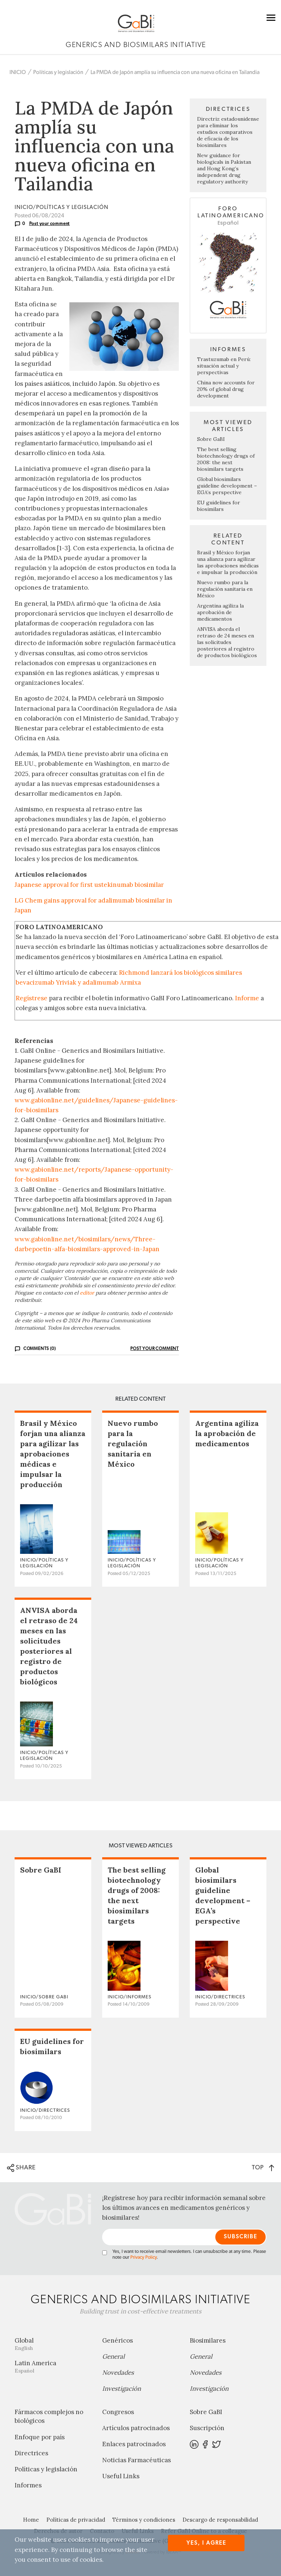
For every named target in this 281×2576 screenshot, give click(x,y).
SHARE (21, 2168)
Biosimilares (208, 2340)
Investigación (121, 2389)
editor (87, 1292)
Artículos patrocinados (136, 2428)
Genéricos (117, 2340)
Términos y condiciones (143, 2519)
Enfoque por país (40, 2437)
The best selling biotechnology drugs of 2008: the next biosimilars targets (226, 459)
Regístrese (31, 998)
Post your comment (49, 223)
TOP (263, 2167)
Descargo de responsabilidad (220, 2519)
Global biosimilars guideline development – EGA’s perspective (227, 486)
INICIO (17, 72)
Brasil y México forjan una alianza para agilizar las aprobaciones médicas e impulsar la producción (228, 562)
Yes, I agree (206, 2543)
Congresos (118, 2412)
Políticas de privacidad (75, 2519)
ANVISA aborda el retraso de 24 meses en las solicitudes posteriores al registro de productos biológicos (227, 642)
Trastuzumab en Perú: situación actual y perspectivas (224, 366)
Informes (28, 2485)
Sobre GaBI (211, 439)
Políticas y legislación (58, 72)
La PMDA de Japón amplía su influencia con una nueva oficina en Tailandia (175, 72)
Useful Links (120, 2476)
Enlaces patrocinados (134, 2444)
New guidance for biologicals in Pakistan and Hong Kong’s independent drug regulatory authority (224, 168)
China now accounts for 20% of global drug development (226, 389)
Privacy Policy (143, 2257)
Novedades (118, 2373)
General (113, 2356)
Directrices (31, 2453)
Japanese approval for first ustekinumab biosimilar (90, 885)
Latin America (53, 2366)
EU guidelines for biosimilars (218, 505)
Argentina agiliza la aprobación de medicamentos (220, 612)
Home (31, 2519)
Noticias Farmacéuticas (136, 2460)
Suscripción (207, 2428)
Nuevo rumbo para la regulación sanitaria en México (225, 589)
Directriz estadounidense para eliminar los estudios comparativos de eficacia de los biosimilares (228, 132)
